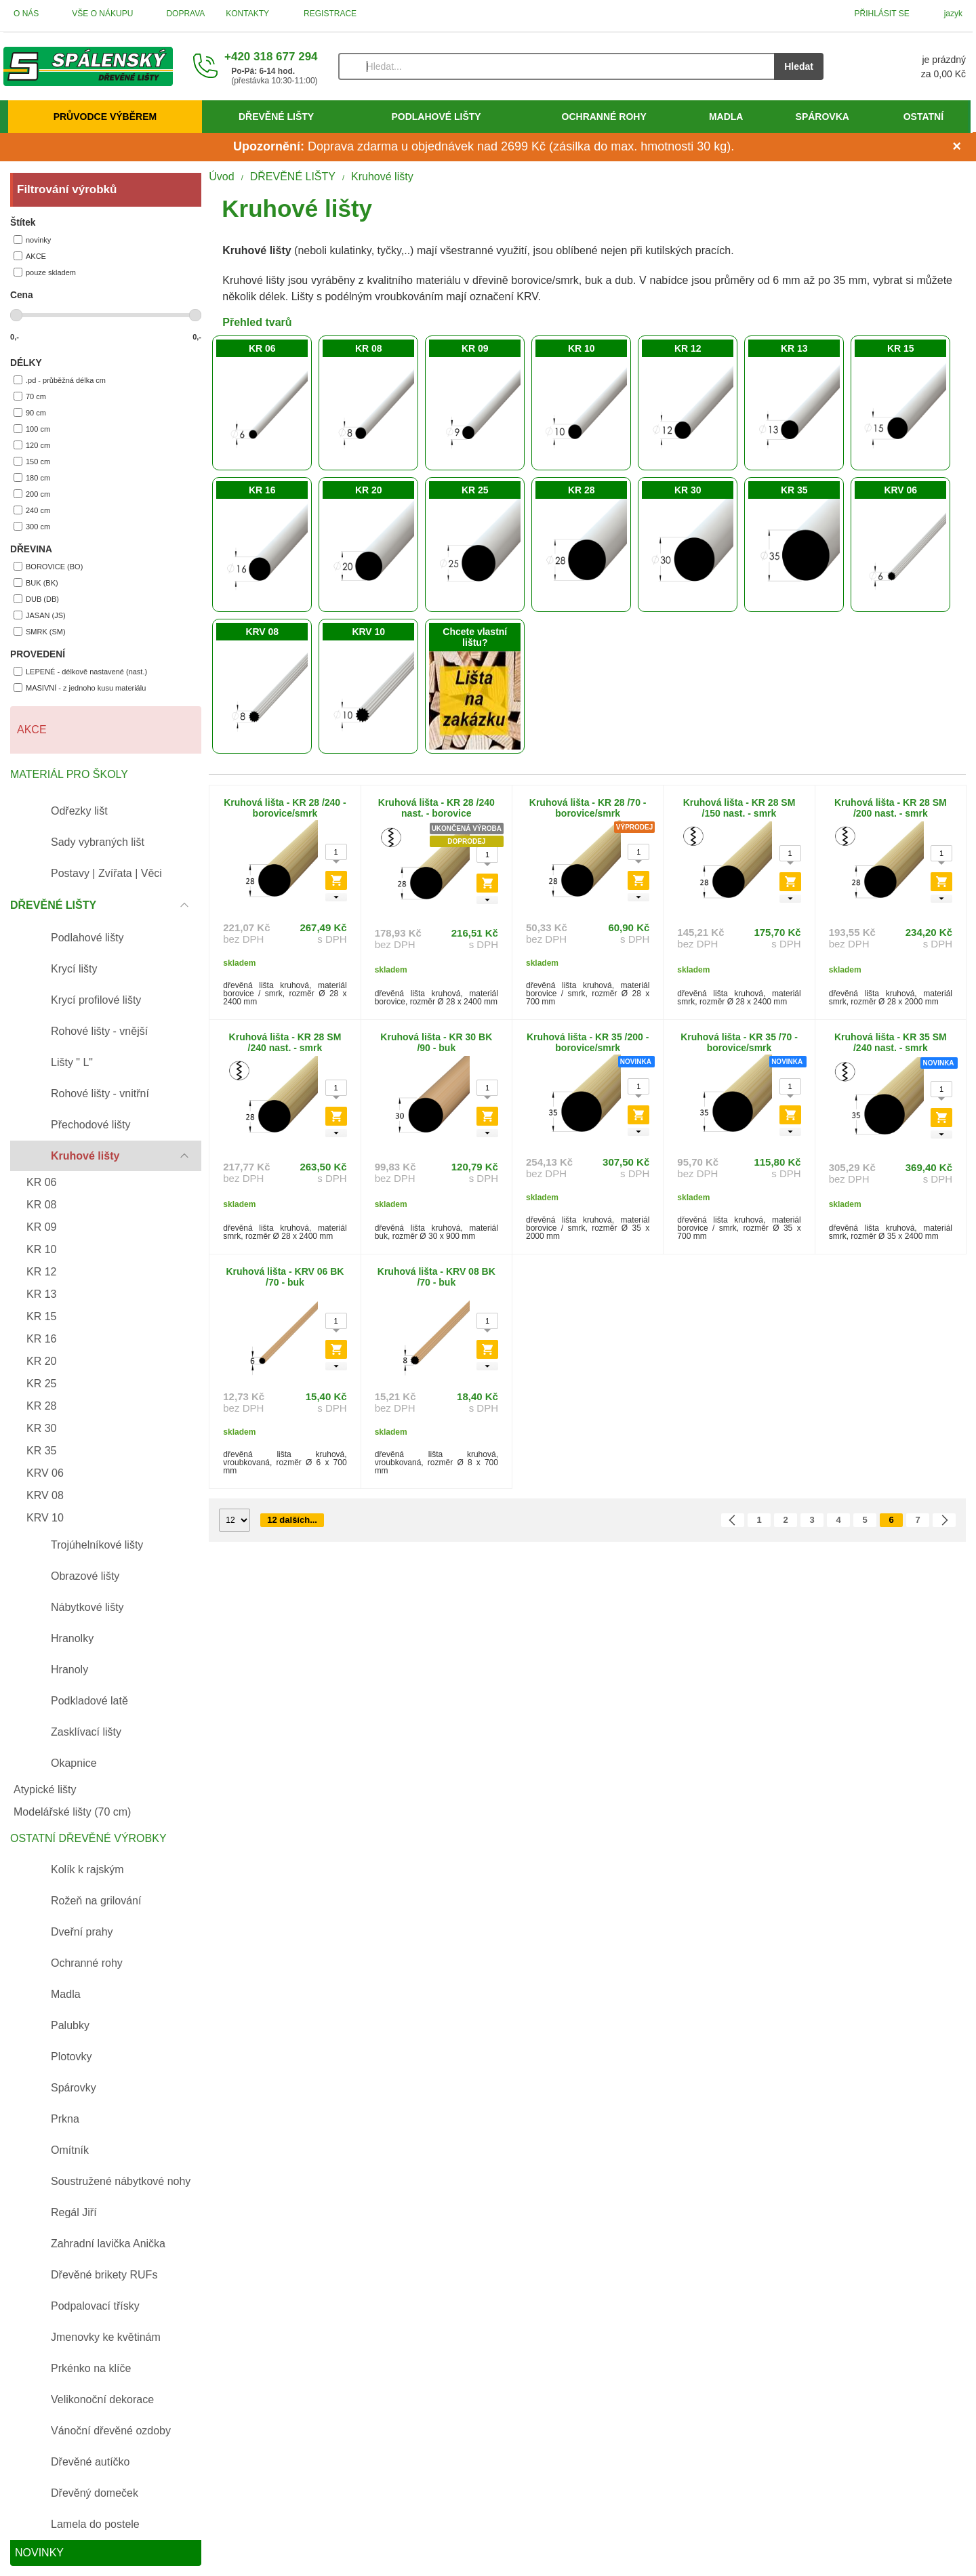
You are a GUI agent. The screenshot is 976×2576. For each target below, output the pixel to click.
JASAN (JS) (40, 615)
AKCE (30, 255)
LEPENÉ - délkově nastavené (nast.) (80, 671)
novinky (32, 239)
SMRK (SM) (40, 631)
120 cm (32, 445)
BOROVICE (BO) (48, 566)
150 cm (32, 461)
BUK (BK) (36, 582)
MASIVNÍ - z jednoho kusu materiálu (80, 687)
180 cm (32, 477)
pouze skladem (45, 272)
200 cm (32, 493)
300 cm (32, 526)
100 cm (32, 428)
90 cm (30, 412)
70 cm (30, 396)
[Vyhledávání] (556, 66)
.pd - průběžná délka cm (60, 379)
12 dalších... (292, 1520)
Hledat (798, 66)
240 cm (32, 510)
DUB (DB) (36, 598)
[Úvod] (88, 66)
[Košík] (908, 66)
